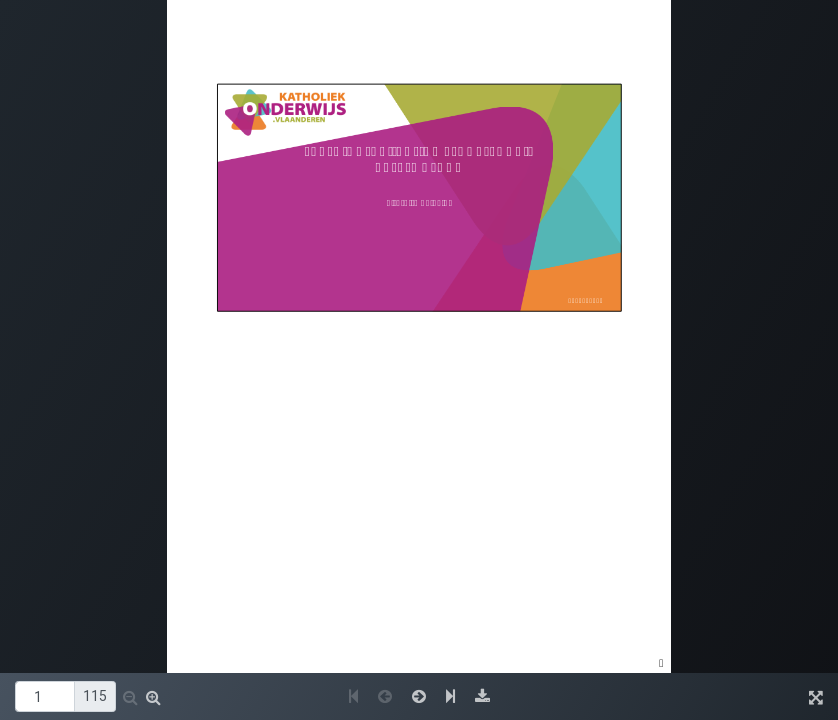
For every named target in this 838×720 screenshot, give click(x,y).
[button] (130, 697)
